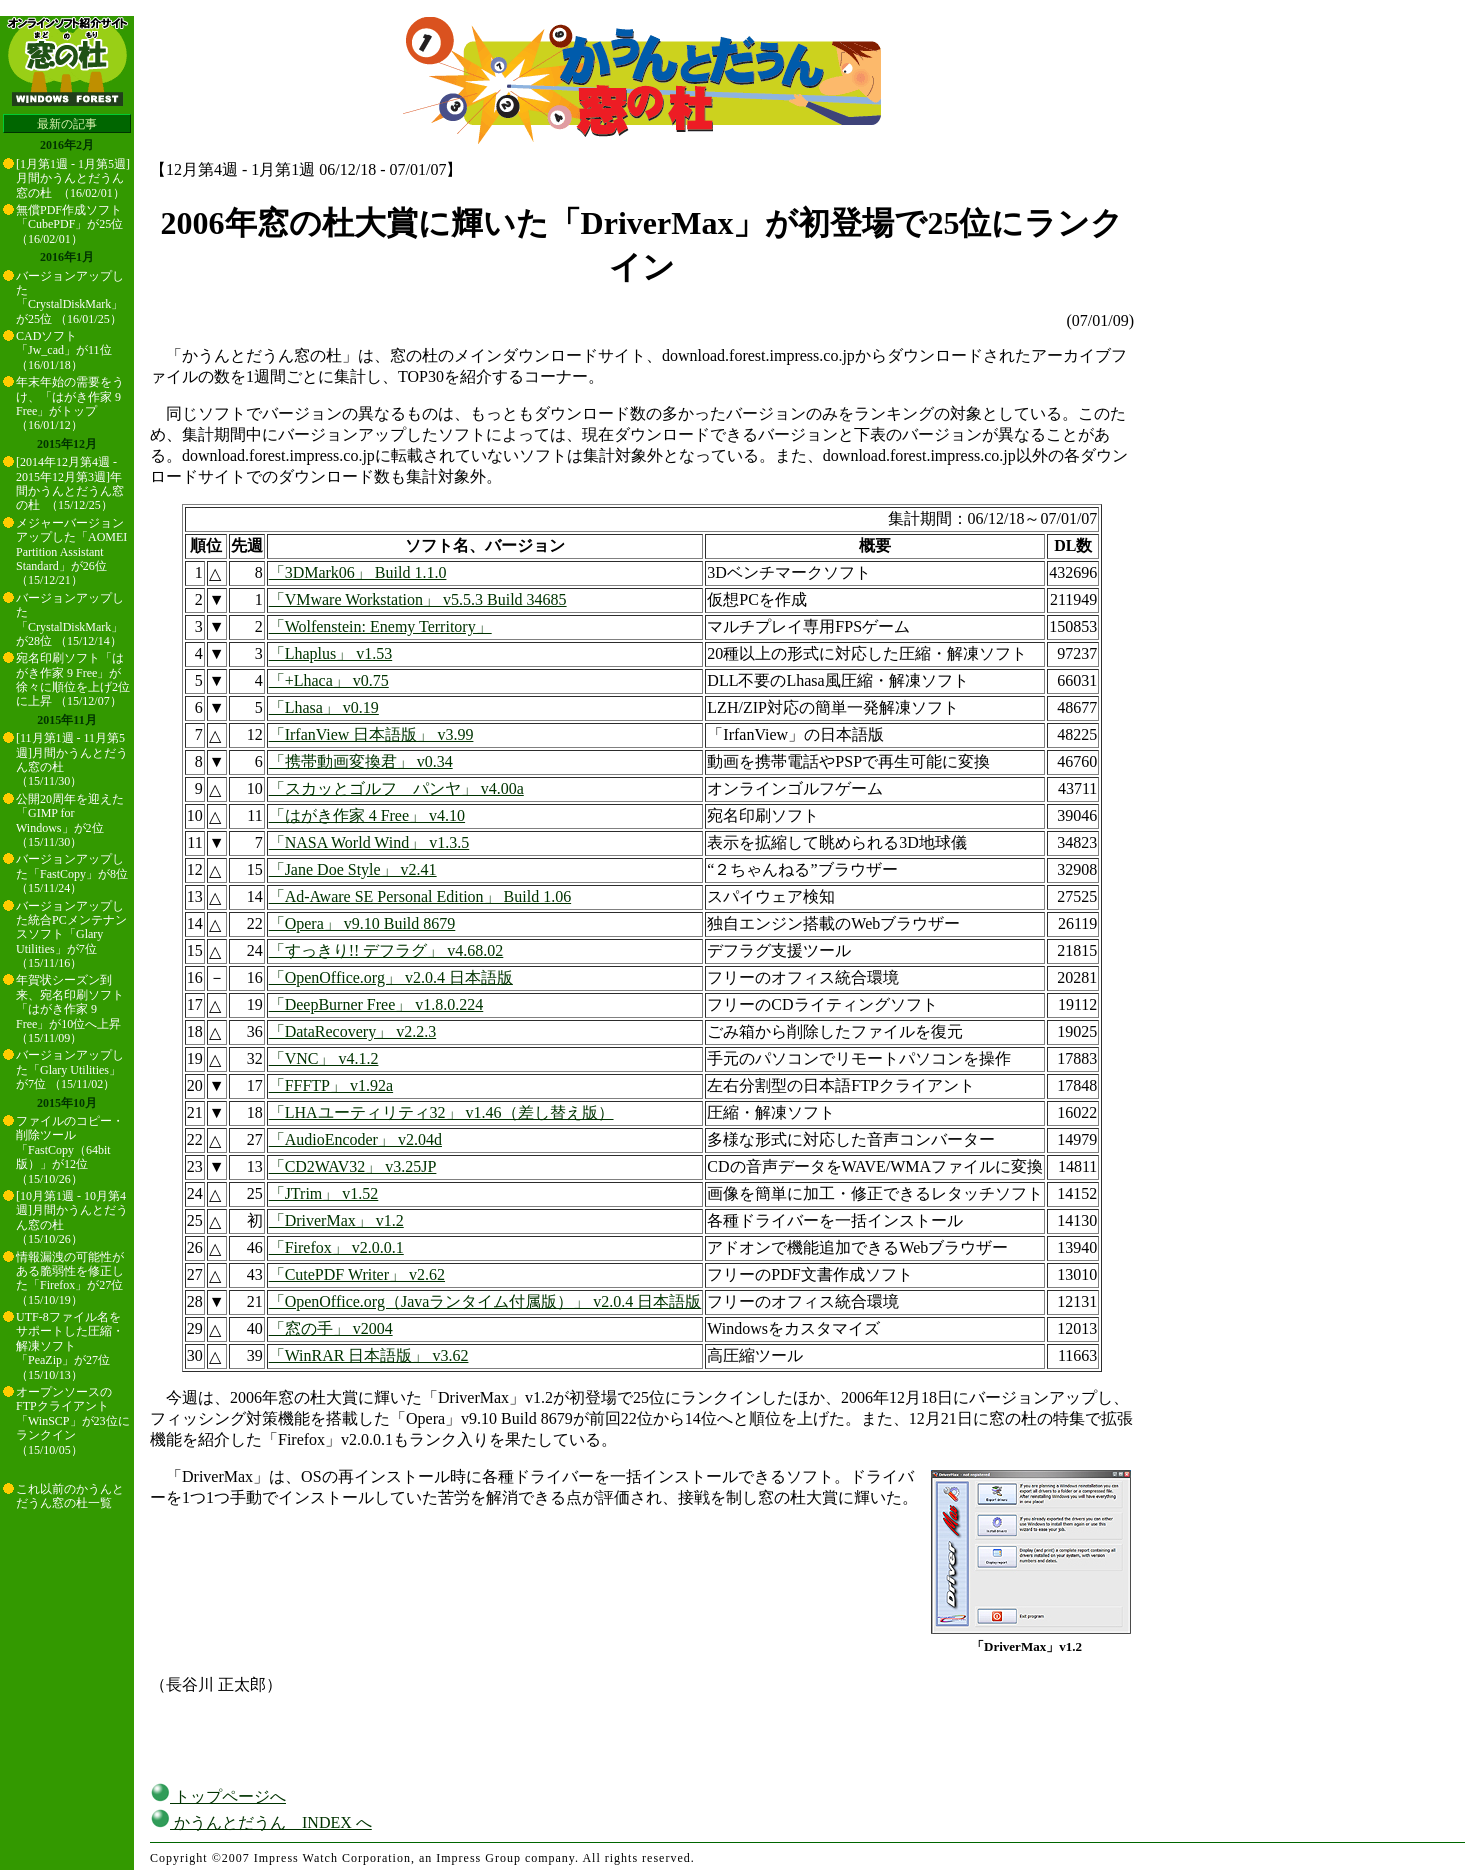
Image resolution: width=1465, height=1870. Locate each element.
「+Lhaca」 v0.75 (329, 680)
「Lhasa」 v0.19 (324, 707)
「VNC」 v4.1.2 (324, 1058)
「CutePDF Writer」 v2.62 (357, 1274)
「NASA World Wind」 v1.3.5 (369, 842)
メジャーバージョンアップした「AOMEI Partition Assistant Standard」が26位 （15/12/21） (71, 552)
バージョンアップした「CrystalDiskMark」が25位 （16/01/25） (70, 297)
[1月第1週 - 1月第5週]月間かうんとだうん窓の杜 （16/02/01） (73, 178)
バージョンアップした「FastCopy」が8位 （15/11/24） (72, 873)
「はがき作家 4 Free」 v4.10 (367, 815)
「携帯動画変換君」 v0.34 (361, 761)
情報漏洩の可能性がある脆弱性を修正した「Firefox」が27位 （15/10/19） (70, 1278)
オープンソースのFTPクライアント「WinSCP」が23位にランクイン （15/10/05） (73, 1421)
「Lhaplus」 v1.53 (331, 653)
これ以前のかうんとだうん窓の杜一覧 (70, 1496)
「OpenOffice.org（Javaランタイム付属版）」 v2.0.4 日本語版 (485, 1301)
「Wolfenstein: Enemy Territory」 (380, 626)
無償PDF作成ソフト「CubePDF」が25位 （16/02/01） (69, 224)
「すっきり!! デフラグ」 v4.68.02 (386, 950)
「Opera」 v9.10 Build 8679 (362, 923)
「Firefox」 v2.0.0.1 (336, 1247)
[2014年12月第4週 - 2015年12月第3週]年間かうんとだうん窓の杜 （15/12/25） (70, 483)
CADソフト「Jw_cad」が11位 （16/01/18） (64, 350)
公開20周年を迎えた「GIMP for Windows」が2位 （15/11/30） (70, 820)
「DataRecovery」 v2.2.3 (353, 1031)
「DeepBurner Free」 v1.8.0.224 (376, 1004)
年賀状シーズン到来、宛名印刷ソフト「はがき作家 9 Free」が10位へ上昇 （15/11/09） (70, 1009)
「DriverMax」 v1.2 (336, 1220)
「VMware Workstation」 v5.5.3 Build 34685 (418, 599)
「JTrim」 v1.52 (324, 1193)
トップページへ (218, 1796)
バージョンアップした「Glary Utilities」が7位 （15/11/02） (70, 1069)
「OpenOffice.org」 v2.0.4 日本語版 (391, 977)
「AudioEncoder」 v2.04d (355, 1139)
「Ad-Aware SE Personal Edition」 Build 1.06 (420, 896)
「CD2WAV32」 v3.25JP (353, 1166)
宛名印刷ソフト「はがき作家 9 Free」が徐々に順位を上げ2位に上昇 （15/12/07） (73, 679)
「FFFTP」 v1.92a (331, 1085)
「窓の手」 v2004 (331, 1328)
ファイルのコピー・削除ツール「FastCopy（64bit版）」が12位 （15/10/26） (70, 1150)
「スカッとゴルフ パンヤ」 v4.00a (396, 788)
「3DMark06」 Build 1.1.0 (358, 572)
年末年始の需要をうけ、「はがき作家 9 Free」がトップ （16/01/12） (70, 403)
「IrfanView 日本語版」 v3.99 (371, 734)
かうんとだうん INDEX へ (261, 1822)
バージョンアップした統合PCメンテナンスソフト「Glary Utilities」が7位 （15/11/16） (71, 935)
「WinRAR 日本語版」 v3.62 (369, 1355)
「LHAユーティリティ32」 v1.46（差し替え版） (441, 1112)
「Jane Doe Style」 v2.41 (353, 869)
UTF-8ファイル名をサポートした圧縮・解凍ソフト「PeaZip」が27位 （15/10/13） (70, 1346)
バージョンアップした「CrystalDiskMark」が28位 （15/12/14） (70, 619)
